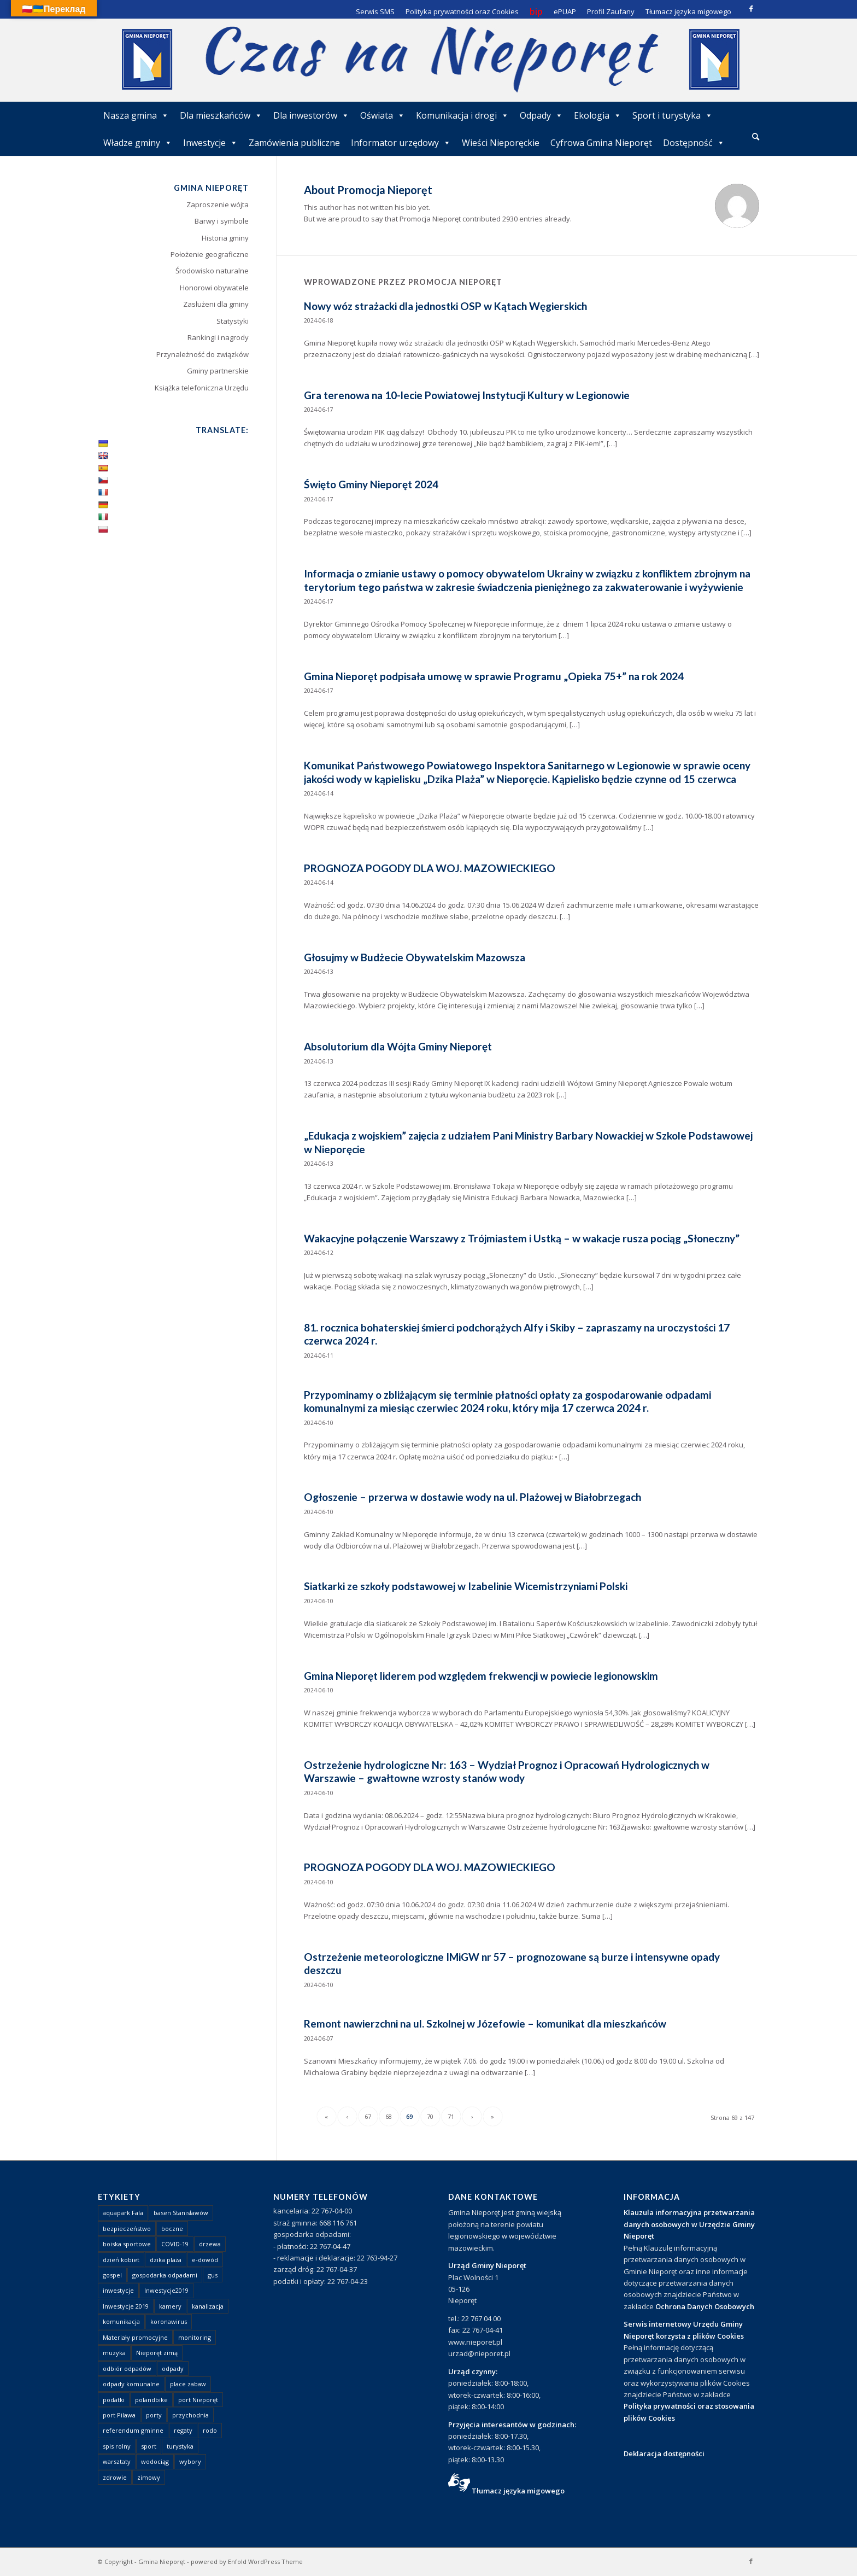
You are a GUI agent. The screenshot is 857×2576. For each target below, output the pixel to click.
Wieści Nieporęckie (500, 143)
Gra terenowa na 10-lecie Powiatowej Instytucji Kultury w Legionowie (467, 395)
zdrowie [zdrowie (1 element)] (115, 2477)
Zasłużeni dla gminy (216, 304)
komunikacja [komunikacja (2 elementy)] (121, 2321)
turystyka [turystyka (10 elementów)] (180, 2446)
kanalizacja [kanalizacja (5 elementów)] (208, 2306)
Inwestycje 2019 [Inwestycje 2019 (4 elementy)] (126, 2306)
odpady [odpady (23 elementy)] (173, 2368)
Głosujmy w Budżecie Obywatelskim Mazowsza (414, 957)
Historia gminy (225, 238)
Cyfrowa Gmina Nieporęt (601, 143)
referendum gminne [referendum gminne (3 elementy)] (133, 2430)
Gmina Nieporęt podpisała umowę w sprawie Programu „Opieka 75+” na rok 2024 (494, 676)
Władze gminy (137, 143)
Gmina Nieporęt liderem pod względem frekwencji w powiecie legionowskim (481, 1675)
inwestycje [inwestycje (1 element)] (118, 2290)
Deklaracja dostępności (664, 2453)
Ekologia (597, 115)
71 (451, 2116)
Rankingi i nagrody (218, 337)
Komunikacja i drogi (462, 115)
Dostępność (694, 143)
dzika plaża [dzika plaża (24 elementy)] (165, 2260)
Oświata (382, 115)
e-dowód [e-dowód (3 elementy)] (205, 2260)
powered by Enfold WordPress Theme (247, 2561)
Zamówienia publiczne (294, 143)
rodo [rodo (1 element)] (210, 2430)
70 (430, 2116)
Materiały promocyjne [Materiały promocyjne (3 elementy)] (135, 2337)
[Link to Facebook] (751, 8)
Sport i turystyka (672, 115)
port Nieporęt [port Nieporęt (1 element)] (198, 2400)
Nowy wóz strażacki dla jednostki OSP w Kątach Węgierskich (445, 306)
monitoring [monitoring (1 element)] (194, 2337)
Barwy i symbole (222, 221)
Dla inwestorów (311, 115)
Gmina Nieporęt (161, 2561)
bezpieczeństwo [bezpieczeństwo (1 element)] (127, 2228)
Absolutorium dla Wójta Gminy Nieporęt (398, 1046)
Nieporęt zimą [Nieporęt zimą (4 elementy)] (157, 2353)
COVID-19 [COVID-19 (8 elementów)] (175, 2244)
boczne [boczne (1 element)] (172, 2228)
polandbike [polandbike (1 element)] (151, 2400)
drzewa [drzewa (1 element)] (210, 2244)
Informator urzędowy (401, 143)
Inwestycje (210, 143)
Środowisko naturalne (212, 271)
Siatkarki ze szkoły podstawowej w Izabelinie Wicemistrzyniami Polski (465, 1586)
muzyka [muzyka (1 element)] (114, 2353)
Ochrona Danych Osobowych (704, 2306)
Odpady (541, 115)
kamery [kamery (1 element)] (170, 2306)
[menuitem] (755, 137)
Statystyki (232, 321)
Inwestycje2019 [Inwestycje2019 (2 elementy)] (166, 2290)
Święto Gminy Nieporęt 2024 (371, 484)
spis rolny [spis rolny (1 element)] (117, 2446)
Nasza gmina (136, 115)
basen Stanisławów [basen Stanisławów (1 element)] (181, 2213)
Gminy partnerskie (218, 371)
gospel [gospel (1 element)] (112, 2275)
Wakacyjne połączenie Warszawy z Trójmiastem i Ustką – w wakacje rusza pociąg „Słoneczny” (521, 1238)
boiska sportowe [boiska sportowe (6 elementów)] (127, 2244)
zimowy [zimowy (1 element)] (148, 2477)
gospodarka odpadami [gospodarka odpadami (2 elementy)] (164, 2275)
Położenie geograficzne (210, 254)
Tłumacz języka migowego (518, 2491)
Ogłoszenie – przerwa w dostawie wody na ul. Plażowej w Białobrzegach (472, 1497)
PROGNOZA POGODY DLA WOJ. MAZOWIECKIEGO (429, 868)
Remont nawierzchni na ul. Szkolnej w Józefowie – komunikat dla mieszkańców (485, 2023)
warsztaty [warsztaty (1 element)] (117, 2461)
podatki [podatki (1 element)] (114, 2400)
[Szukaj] (755, 136)
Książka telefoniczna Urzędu (202, 388)
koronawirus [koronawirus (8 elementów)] (168, 2321)
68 (388, 2116)
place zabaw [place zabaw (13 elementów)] (188, 2384)
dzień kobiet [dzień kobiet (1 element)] (121, 2260)
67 (368, 2116)
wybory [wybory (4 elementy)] (190, 2461)
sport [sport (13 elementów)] (148, 2446)
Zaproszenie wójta (217, 204)
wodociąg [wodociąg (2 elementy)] (155, 2461)
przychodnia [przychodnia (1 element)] (190, 2415)
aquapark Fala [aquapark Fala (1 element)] (123, 2213)
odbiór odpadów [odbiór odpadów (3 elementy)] (127, 2368)
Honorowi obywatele (214, 288)
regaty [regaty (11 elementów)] (183, 2430)
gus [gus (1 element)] (213, 2275)
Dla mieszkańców (221, 115)
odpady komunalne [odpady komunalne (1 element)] (131, 2384)
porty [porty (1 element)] (154, 2415)
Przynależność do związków (202, 354)
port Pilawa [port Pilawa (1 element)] (119, 2415)
